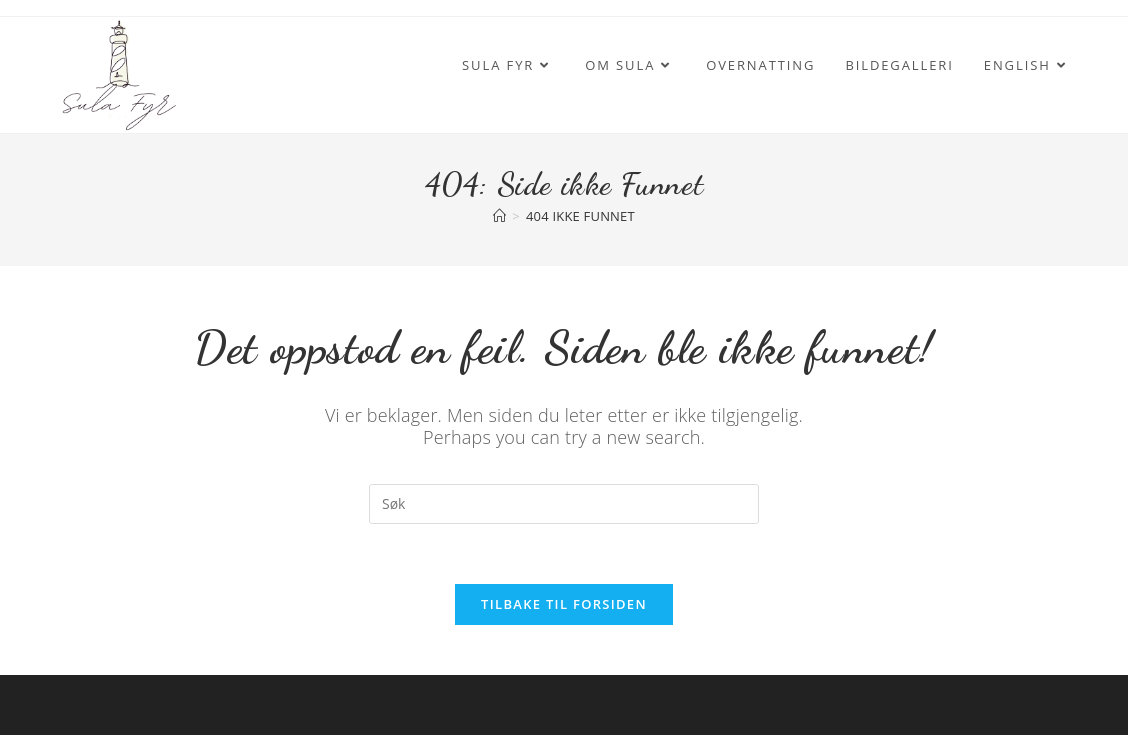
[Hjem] (499, 216)
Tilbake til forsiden (564, 604)
